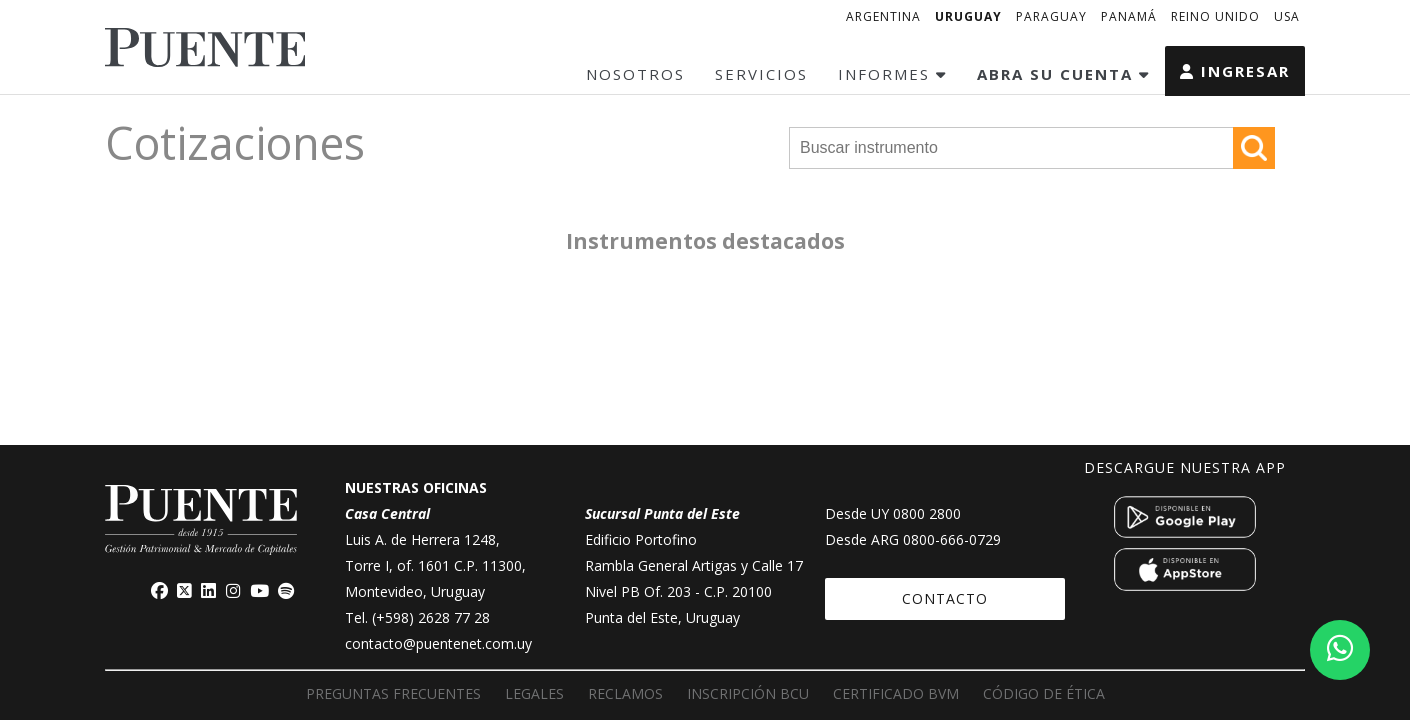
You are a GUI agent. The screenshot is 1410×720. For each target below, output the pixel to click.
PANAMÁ (1129, 16)
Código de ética (1044, 693)
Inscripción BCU (748, 693)
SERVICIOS (761, 74)
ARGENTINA (883, 16)
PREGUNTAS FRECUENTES (393, 693)
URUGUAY (968, 16)
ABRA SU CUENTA (1063, 74)
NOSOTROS (635, 74)
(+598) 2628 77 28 (431, 617)
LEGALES (534, 693)
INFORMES (892, 74)
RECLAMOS (625, 693)
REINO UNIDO (1215, 16)
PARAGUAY (1051, 16)
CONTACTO (945, 598)
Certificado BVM (896, 693)
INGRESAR (1235, 71)
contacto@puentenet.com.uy (438, 643)
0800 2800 (927, 513)
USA (1287, 16)
